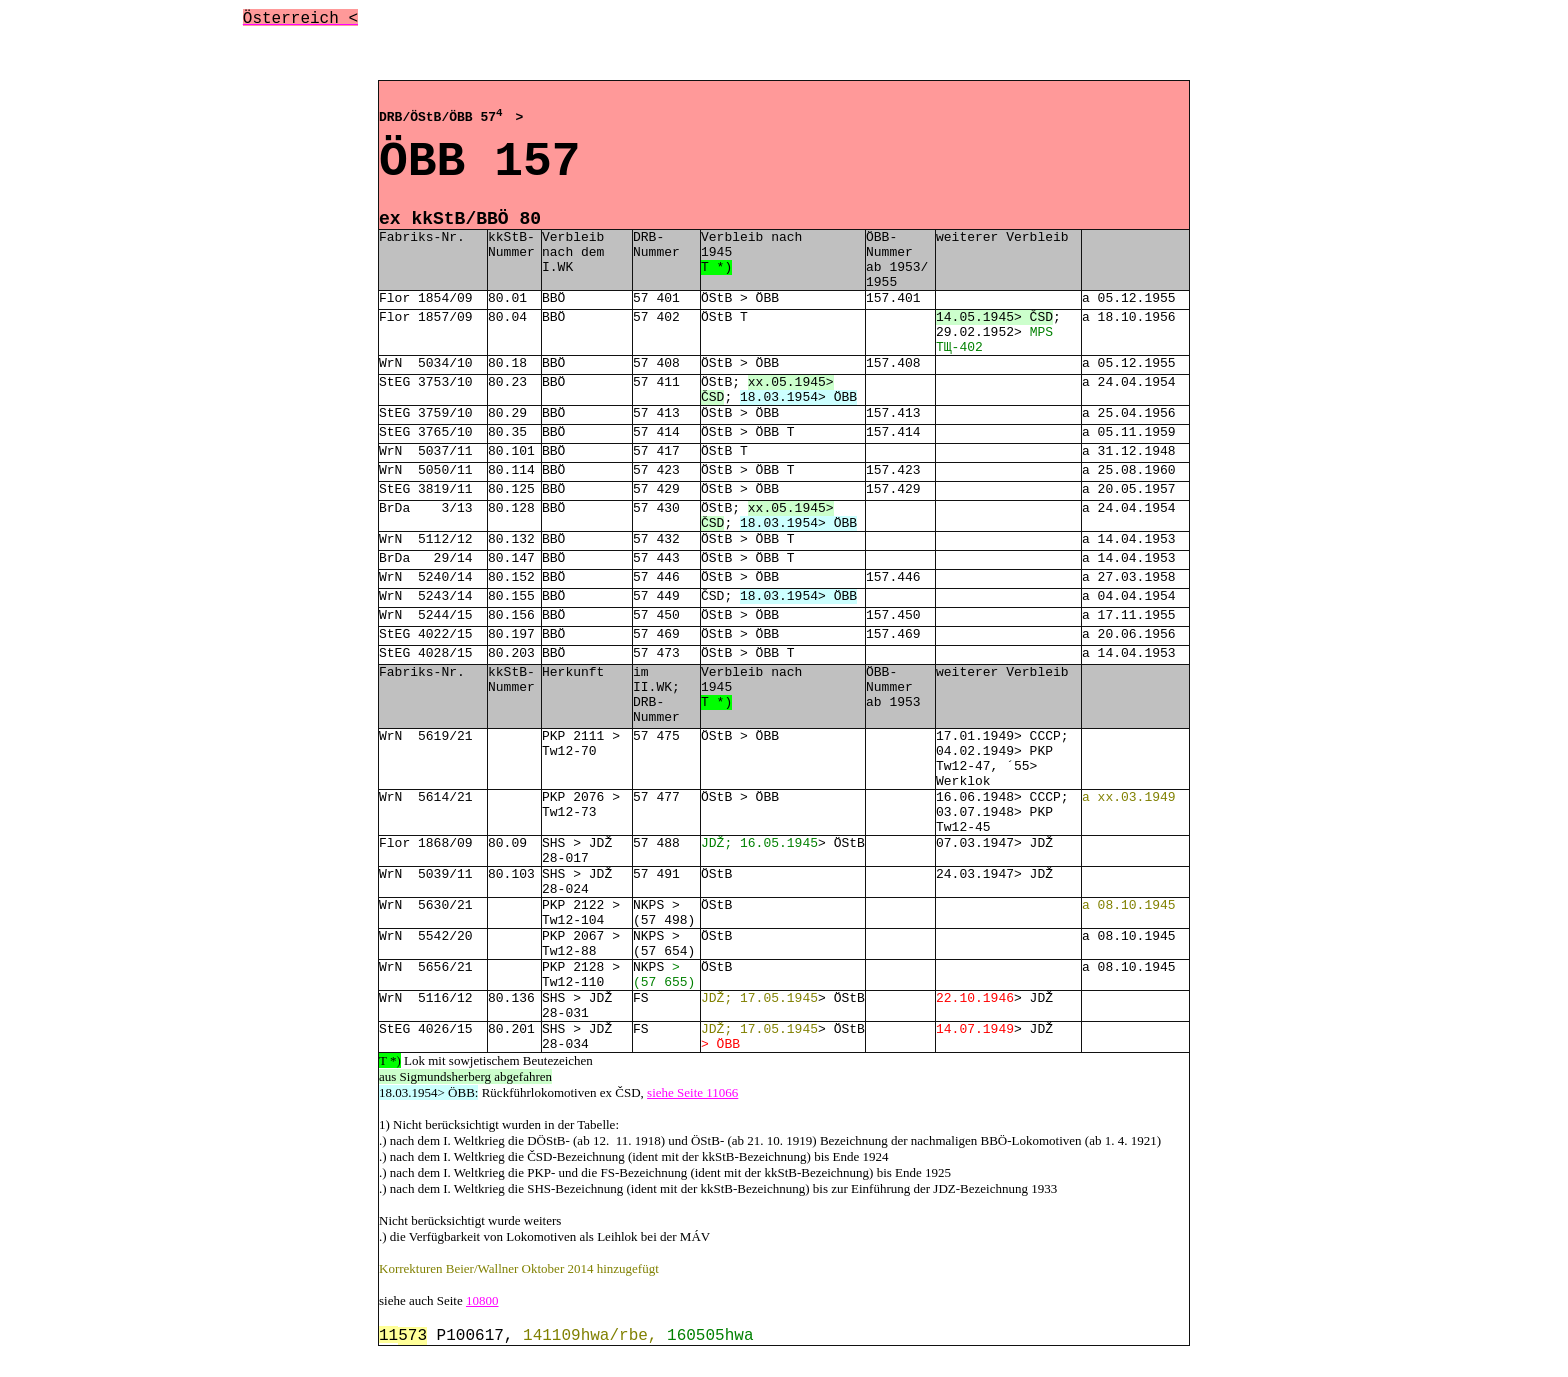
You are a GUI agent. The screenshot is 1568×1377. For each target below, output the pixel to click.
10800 (482, 1300)
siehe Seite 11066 (692, 1092)
